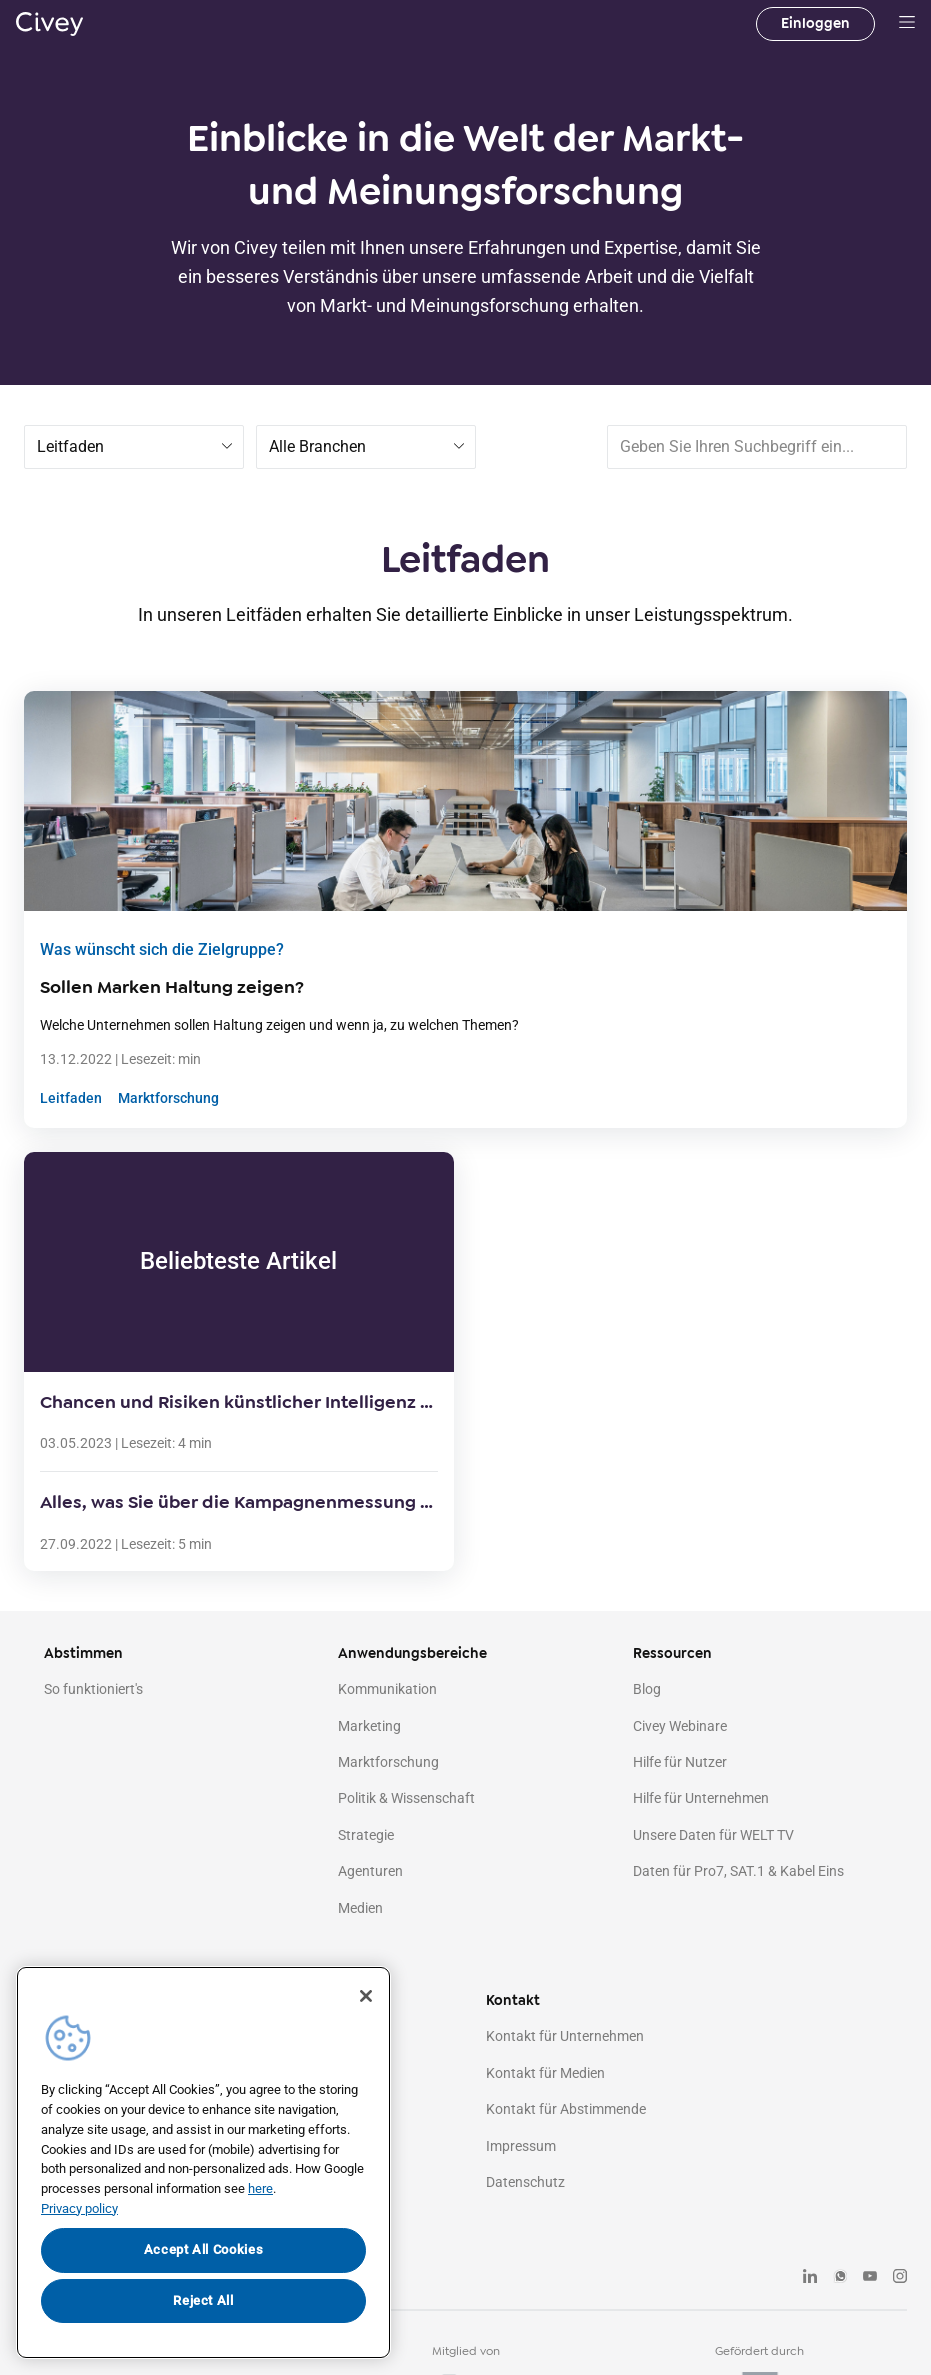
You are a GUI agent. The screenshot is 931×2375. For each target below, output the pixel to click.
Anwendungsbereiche (412, 1653)
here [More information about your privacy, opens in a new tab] (260, 2188)
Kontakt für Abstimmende (566, 2109)
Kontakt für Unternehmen (565, 2036)
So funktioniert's (93, 1689)
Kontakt (513, 2000)
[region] (203, 2162)
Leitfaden (71, 1098)
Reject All (203, 2300)
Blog (647, 1689)
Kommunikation (387, 1689)
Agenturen (370, 1871)
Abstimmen (83, 1653)
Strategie (366, 1835)
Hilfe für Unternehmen (701, 1798)
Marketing (369, 1726)
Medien (360, 1908)
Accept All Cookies (204, 2249)
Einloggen (815, 23)
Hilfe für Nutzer (680, 1762)
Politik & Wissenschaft (406, 1798)
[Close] (366, 1996)
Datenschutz (525, 2182)
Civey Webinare (680, 1726)
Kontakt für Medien (545, 2073)
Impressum (521, 2146)
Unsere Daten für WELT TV (713, 1835)
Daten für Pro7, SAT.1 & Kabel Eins (738, 1871)
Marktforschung (168, 1098)
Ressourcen (672, 1653)
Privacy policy (79, 2208)
